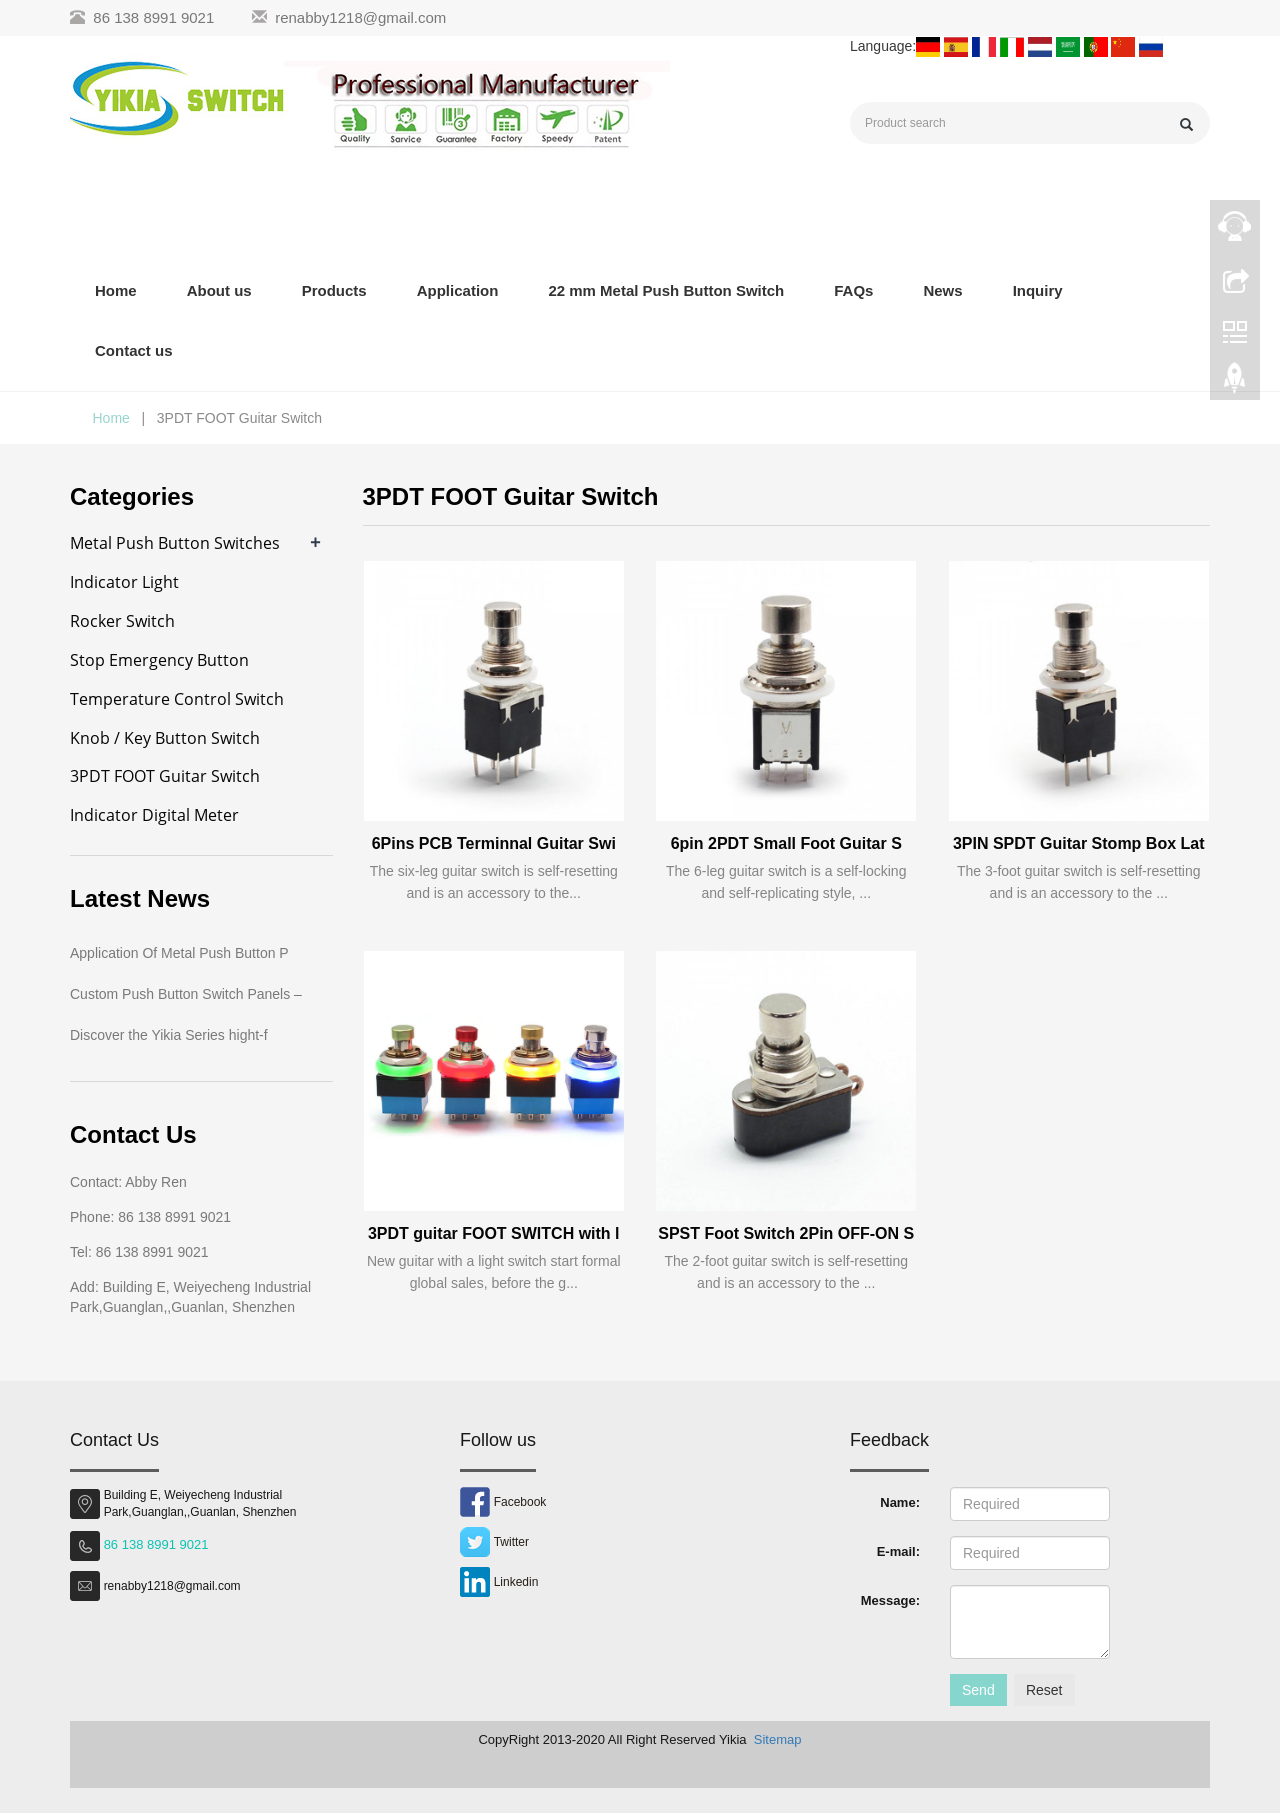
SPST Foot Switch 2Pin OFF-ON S (786, 1233)
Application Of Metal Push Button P (179, 953)
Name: (900, 1502)
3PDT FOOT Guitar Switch (165, 776)
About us (219, 290)
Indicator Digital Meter (154, 815)
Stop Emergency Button (159, 660)
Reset (1044, 1690)
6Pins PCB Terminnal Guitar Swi (494, 843)
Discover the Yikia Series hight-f (169, 1035)
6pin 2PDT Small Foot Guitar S (786, 843)
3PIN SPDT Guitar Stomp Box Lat (1079, 843)
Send (978, 1690)
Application (458, 290)
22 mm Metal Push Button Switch (666, 290)
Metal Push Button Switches (175, 543)
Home (116, 290)
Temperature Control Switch (177, 699)
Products (334, 290)
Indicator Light (124, 582)
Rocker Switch (122, 621)
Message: (890, 1600)
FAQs (853, 290)
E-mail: (898, 1551)
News (942, 290)
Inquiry (1038, 290)
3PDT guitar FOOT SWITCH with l (494, 1233)
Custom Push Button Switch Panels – (186, 994)
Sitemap (778, 1739)
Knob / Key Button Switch (165, 738)
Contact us (134, 350)
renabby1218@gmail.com (360, 17)
